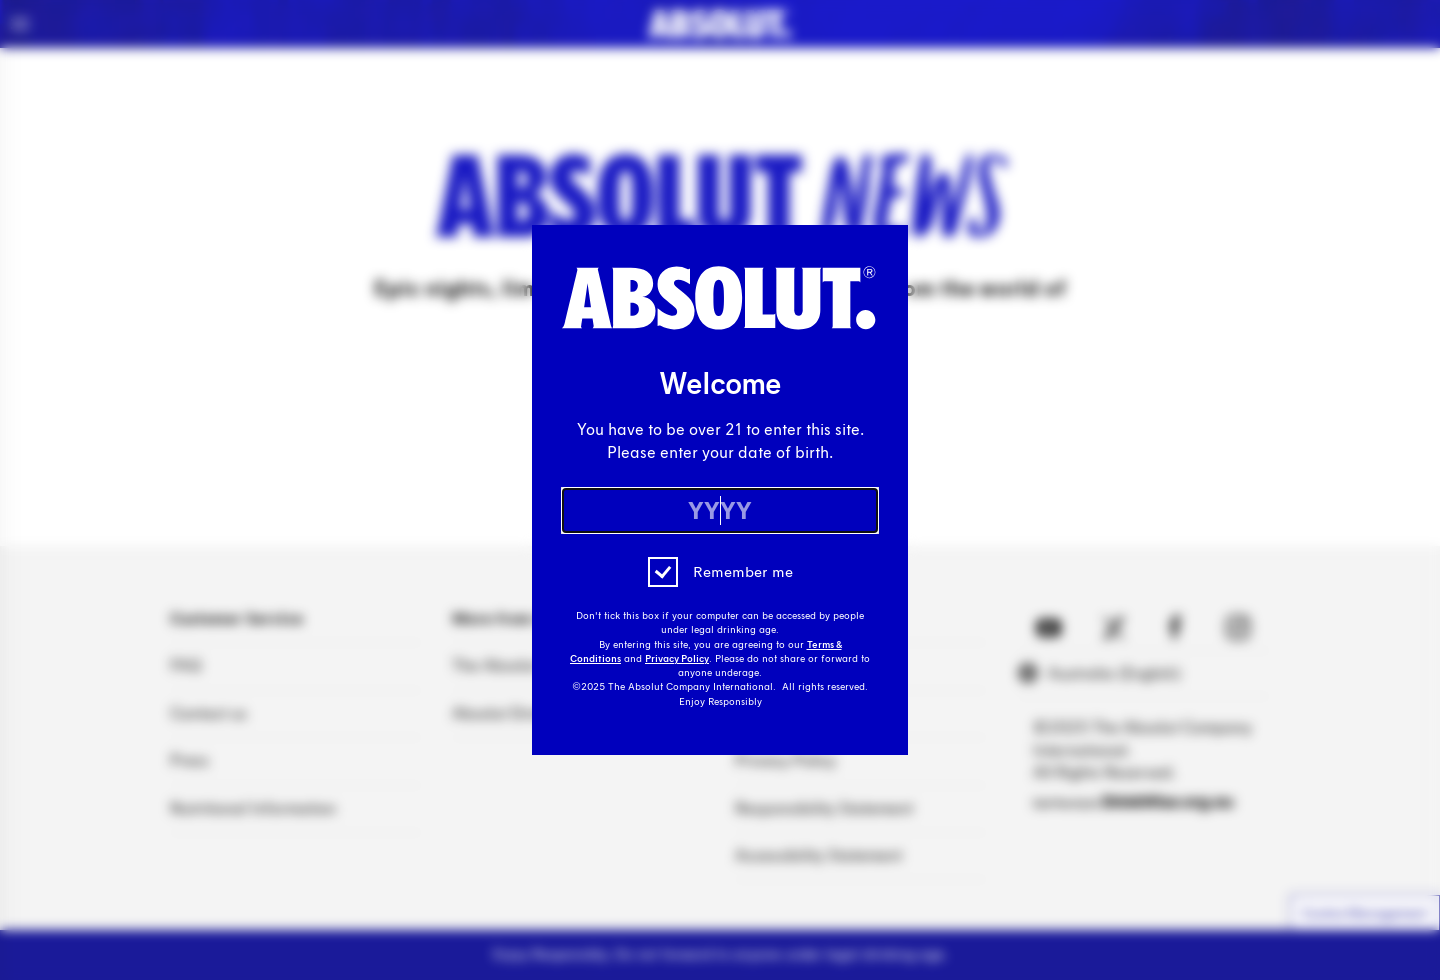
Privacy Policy (677, 659)
